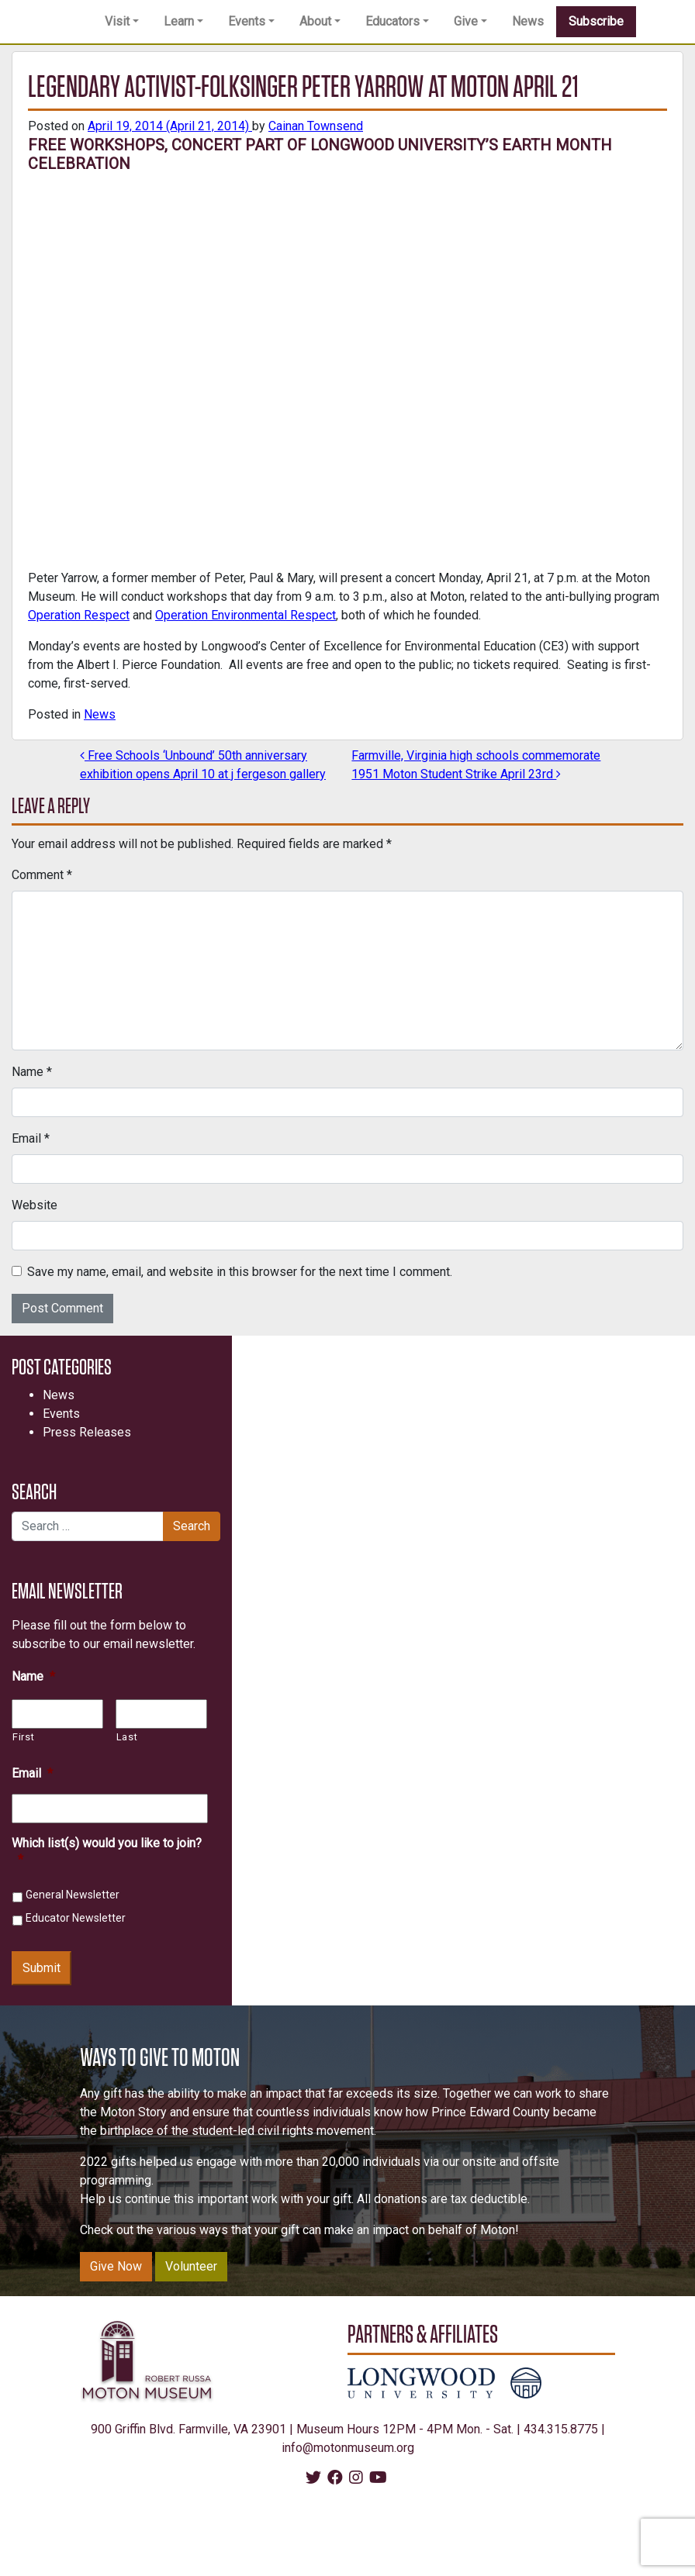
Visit (117, 21)
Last (127, 1737)
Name (32, 1071)
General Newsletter (72, 1894)
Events (246, 21)
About (315, 21)
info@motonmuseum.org (348, 2447)
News (528, 21)
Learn (179, 21)
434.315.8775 (561, 2429)
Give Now (116, 2266)
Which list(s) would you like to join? (107, 1851)
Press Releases (87, 1432)
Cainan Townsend (315, 126)
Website (34, 1205)
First (23, 1737)
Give (466, 21)
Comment (42, 874)
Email (31, 1138)
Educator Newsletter (76, 1918)
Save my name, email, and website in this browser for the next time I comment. (239, 1271)
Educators (392, 21)
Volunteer (191, 2266)
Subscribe (596, 21)
